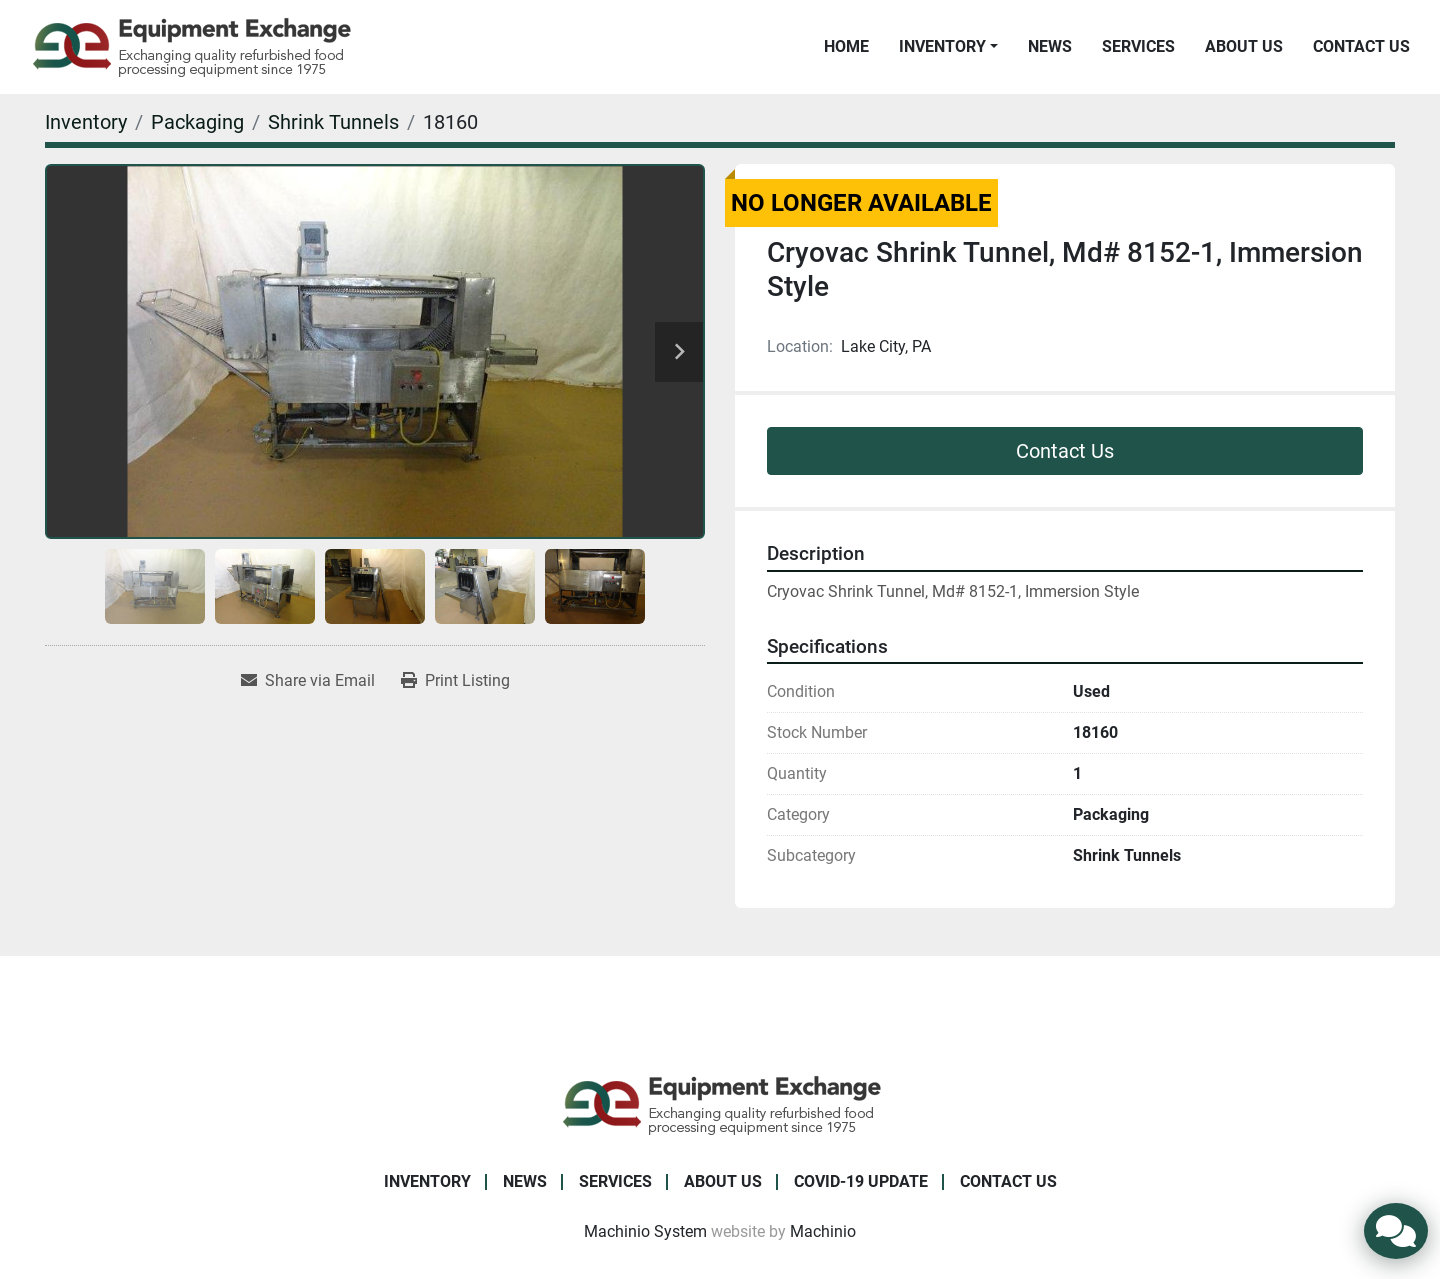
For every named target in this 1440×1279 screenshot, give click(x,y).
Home (846, 46)
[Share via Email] (308, 681)
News (1050, 46)
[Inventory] (86, 122)
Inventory (942, 46)
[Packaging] (197, 122)
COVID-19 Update (861, 1181)
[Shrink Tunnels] (333, 122)
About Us (1244, 46)
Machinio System (645, 1231)
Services (1138, 46)
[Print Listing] (455, 681)
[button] (948, 47)
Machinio (823, 1231)
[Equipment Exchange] (720, 1103)
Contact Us (1361, 46)
